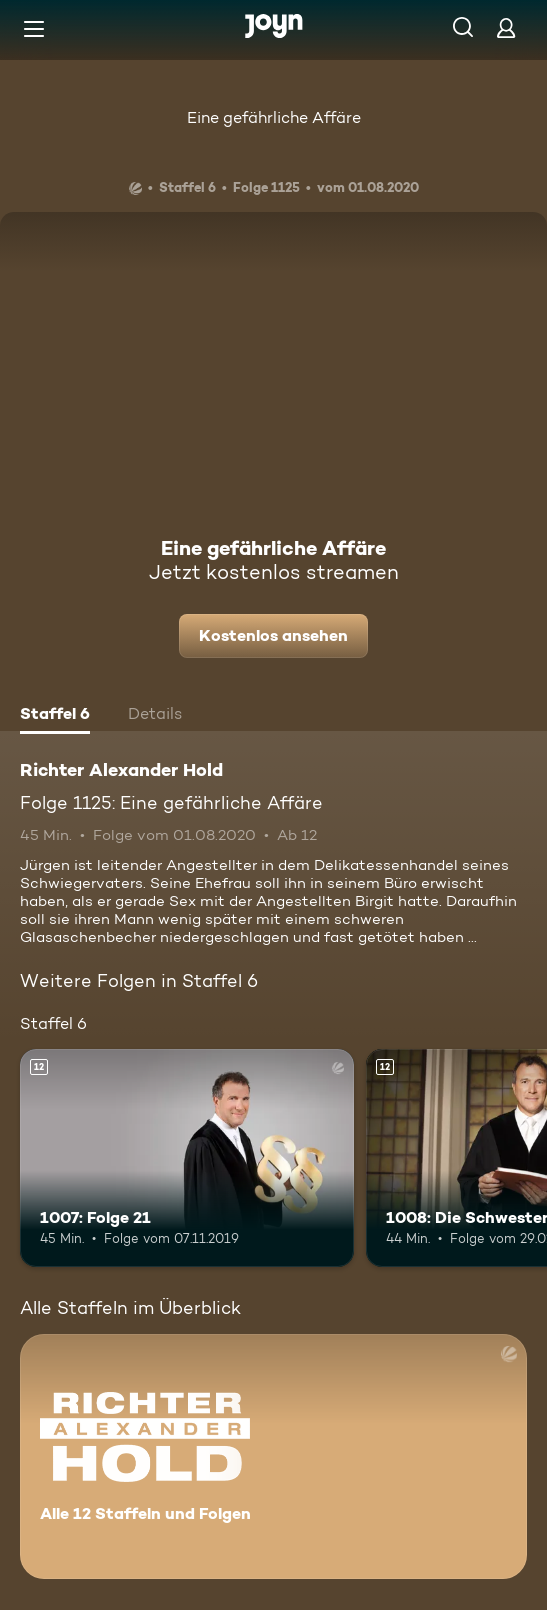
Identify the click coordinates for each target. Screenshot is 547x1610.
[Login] (506, 27)
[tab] (55, 716)
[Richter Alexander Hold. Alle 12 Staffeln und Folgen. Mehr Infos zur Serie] (273, 1456)
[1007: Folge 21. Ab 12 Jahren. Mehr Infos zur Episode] (187, 1157)
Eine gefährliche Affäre (274, 117)
